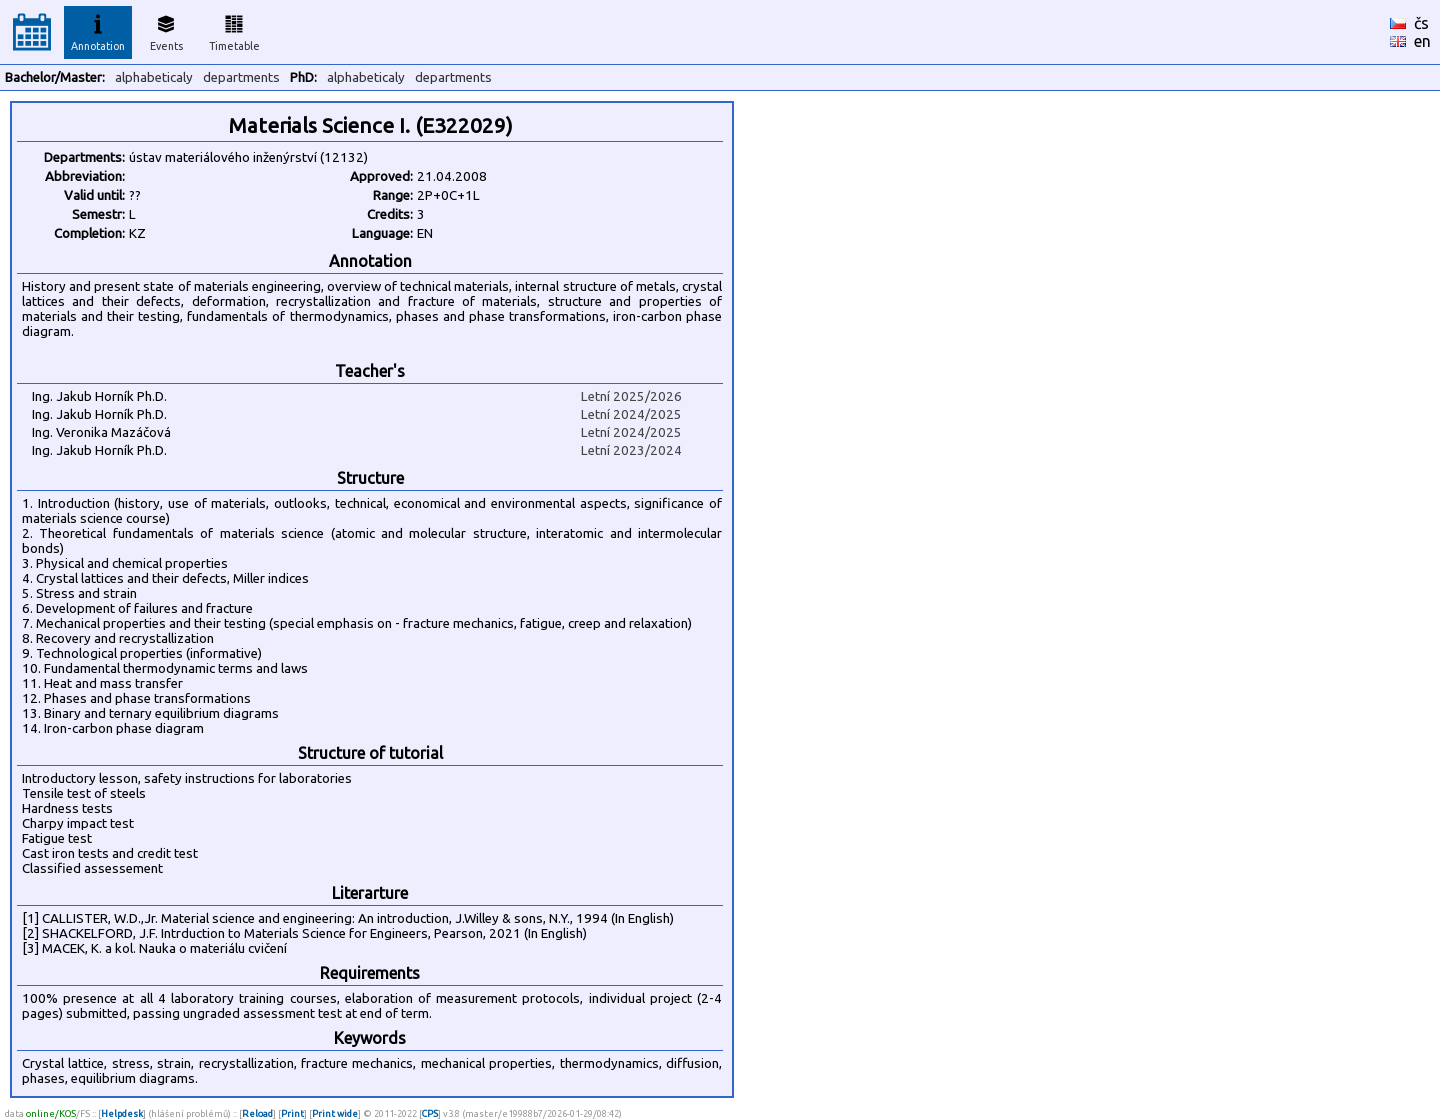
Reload (257, 1113)
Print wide (335, 1113)
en (1422, 41)
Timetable (234, 30)
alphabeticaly (154, 77)
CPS (430, 1113)
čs (1421, 23)
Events (166, 30)
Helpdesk (122, 1113)
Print (292, 1113)
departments (241, 77)
